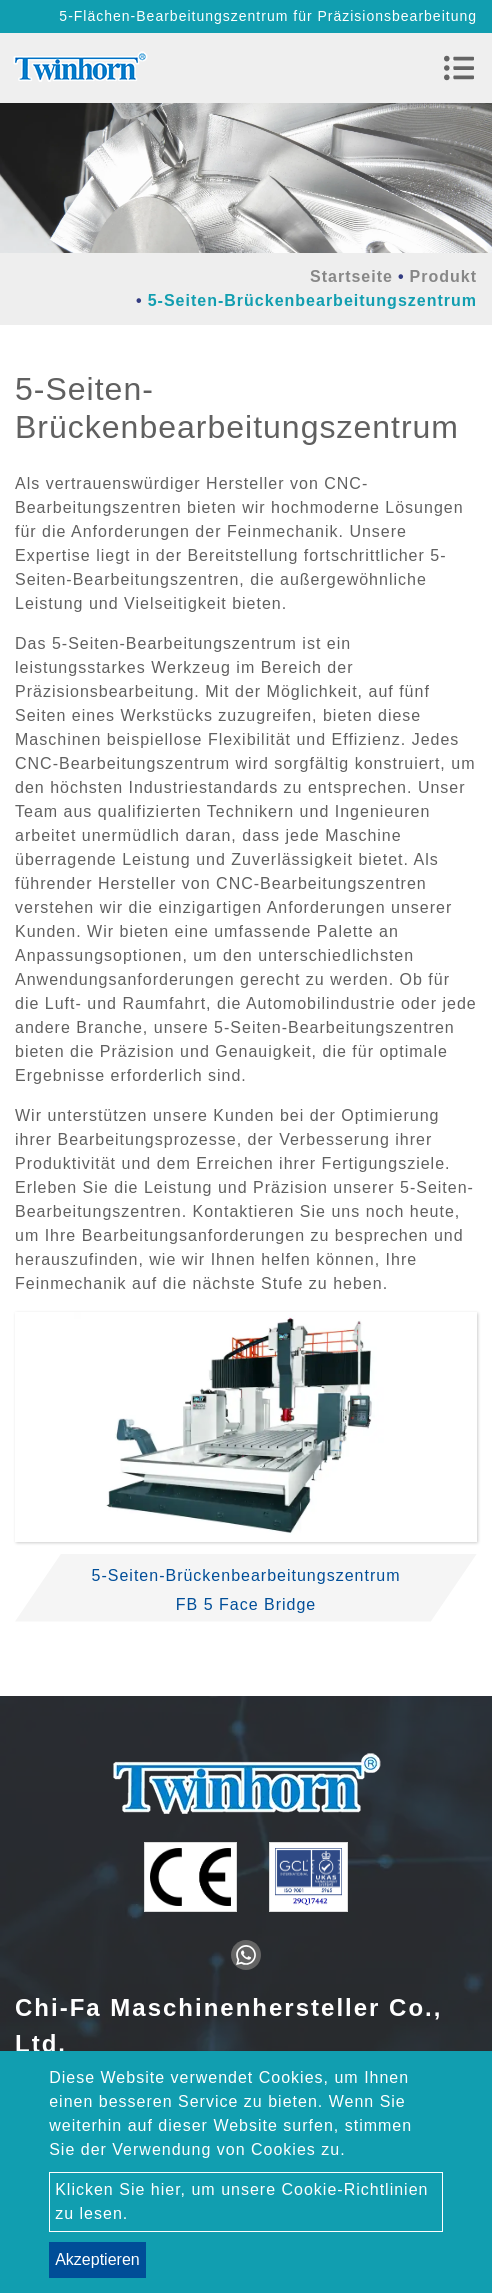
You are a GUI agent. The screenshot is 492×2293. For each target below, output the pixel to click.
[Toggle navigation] (459, 68)
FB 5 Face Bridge (246, 1604)
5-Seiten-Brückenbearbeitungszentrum (246, 1575)
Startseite (351, 276)
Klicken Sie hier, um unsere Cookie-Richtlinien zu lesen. (241, 2201)
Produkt (443, 276)
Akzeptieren (97, 2259)
